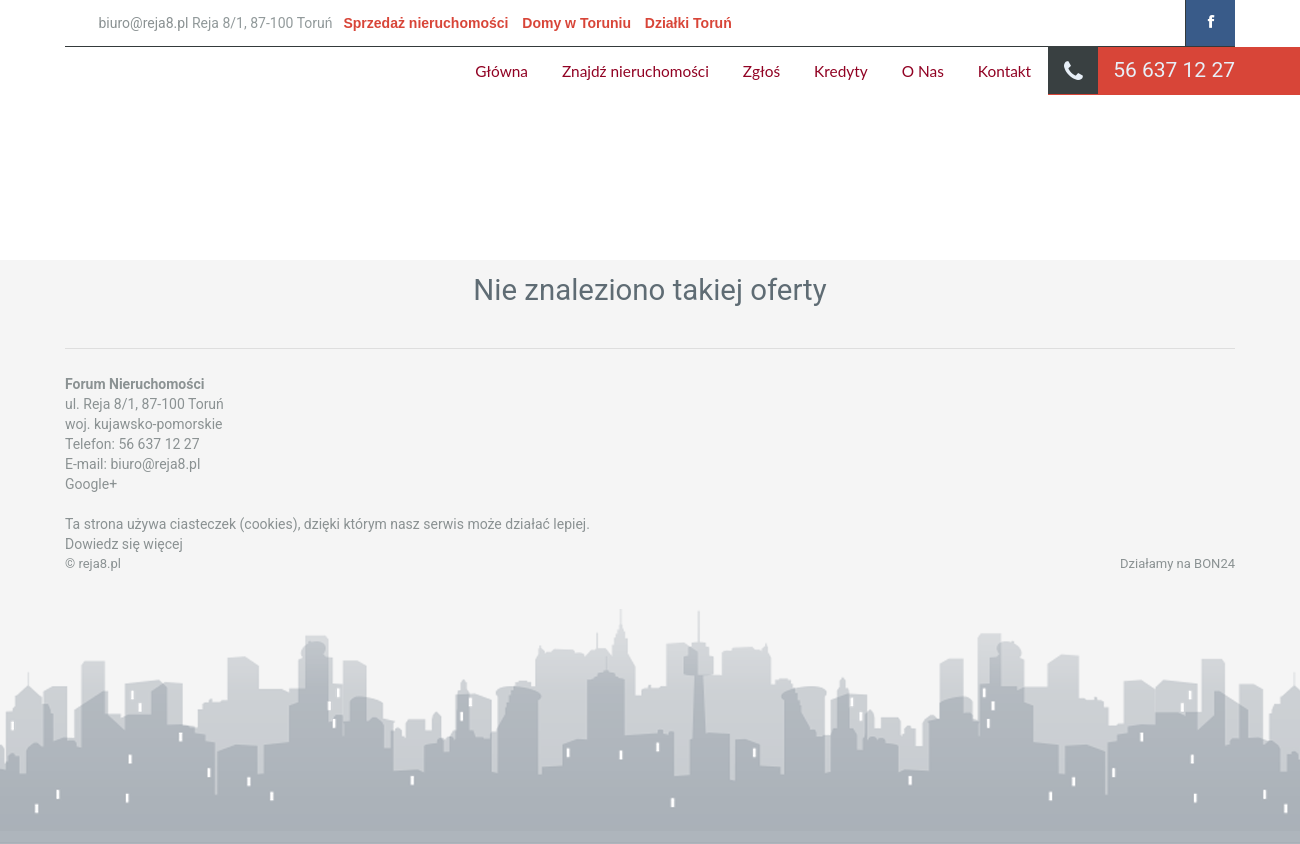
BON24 (1214, 563)
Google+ (91, 484)
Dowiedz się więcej (124, 544)
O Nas (923, 71)
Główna (501, 71)
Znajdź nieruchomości (635, 71)
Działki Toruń (688, 23)
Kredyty (841, 71)
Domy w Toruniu (576, 23)
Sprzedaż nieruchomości (425, 23)
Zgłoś (761, 71)
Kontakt (1004, 71)
